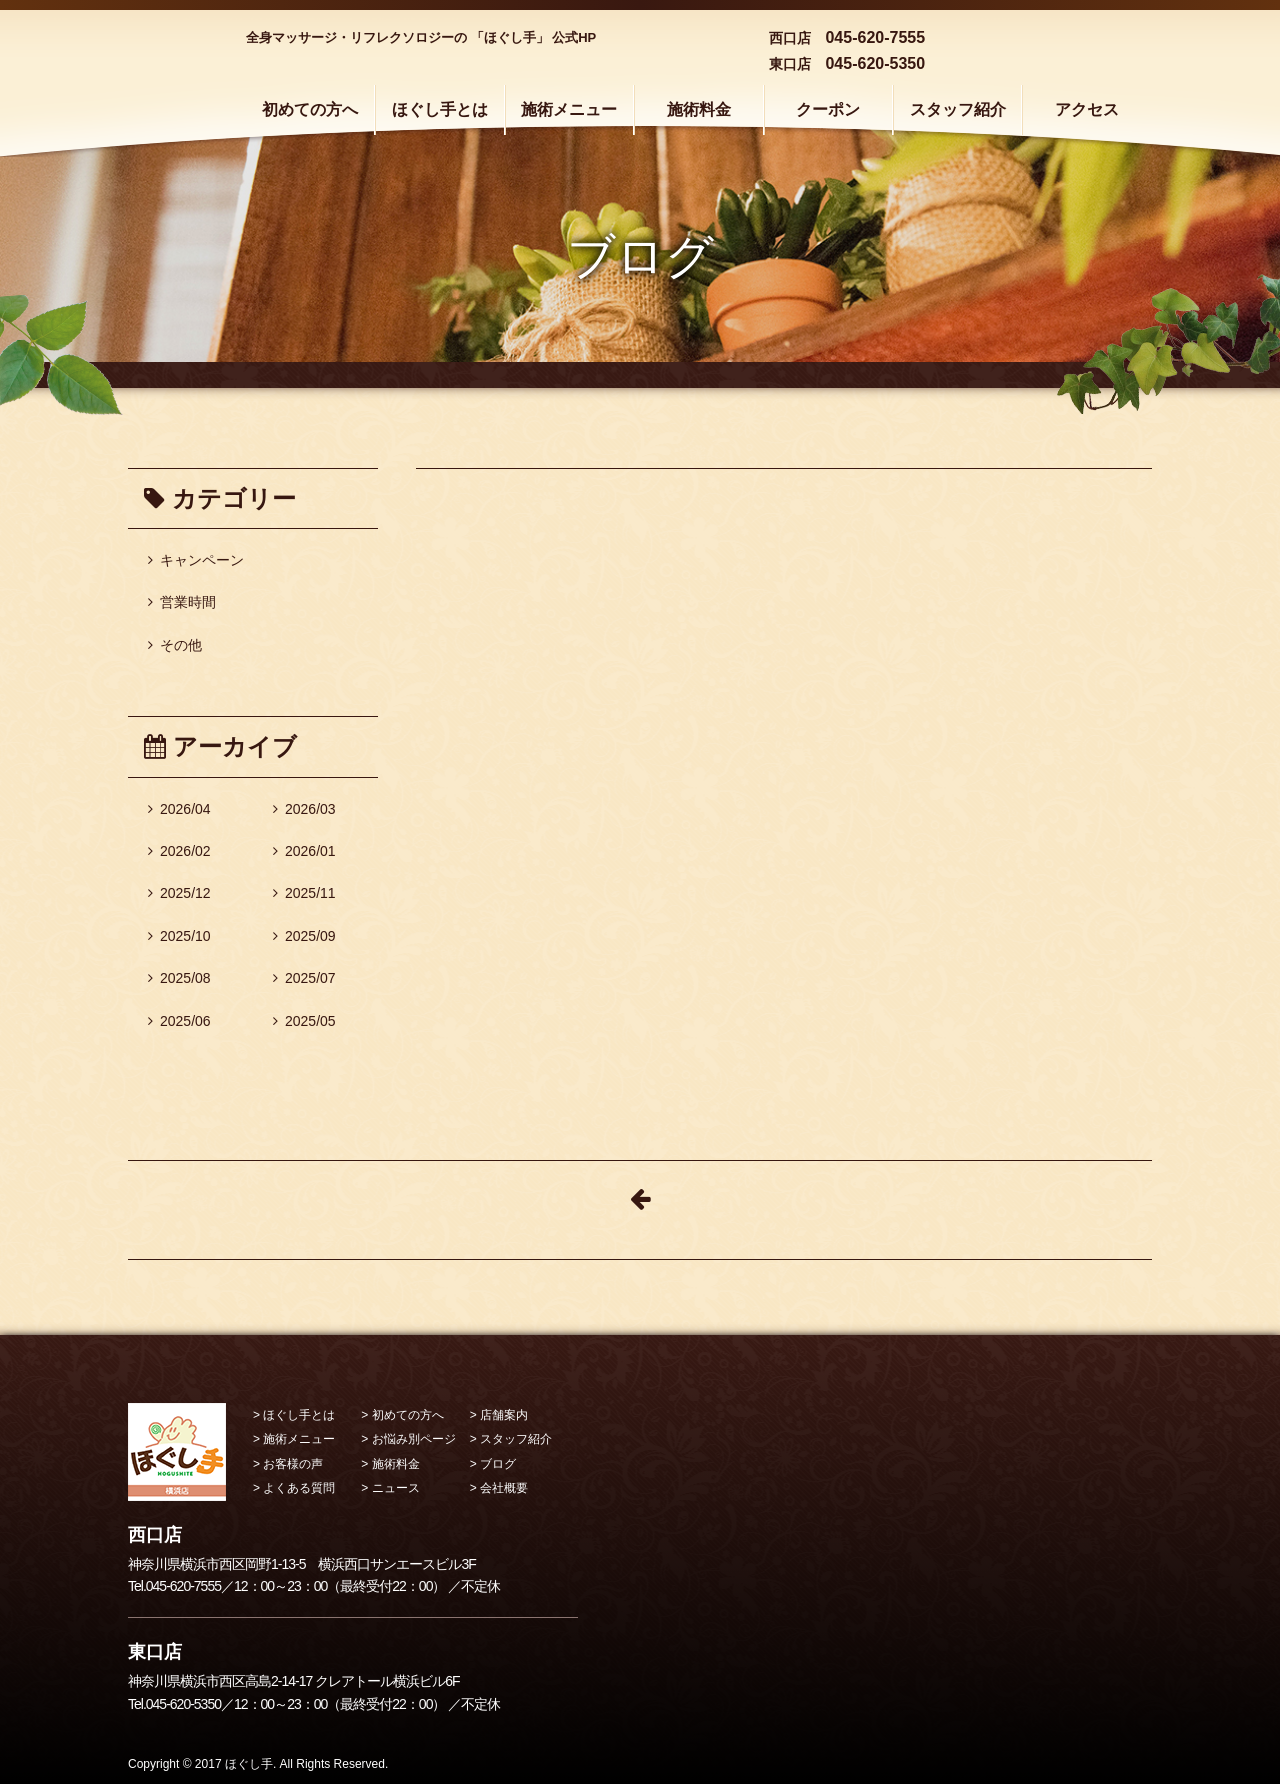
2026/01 (304, 851)
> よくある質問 (294, 1488)
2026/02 (179, 851)
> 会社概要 (499, 1488)
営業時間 (182, 602)
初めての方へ (310, 109)
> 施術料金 (390, 1464)
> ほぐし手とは (294, 1415)
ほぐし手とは (440, 109)
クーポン (828, 109)
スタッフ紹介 (958, 109)
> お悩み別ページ (408, 1439)
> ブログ (493, 1464)
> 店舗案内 (499, 1415)
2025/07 (304, 978)
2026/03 (304, 809)
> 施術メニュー (294, 1439)
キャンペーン (196, 560)
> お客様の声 (288, 1464)
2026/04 (179, 809)
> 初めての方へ (402, 1415)
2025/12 (179, 893)
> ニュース (390, 1488)
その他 (175, 645)
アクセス (1087, 109)
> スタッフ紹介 (511, 1439)
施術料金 (699, 109)
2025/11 (304, 893)
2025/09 (304, 936)
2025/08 (179, 978)
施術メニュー (569, 109)
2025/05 (304, 1021)
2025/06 (179, 1021)
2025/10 (179, 936)
